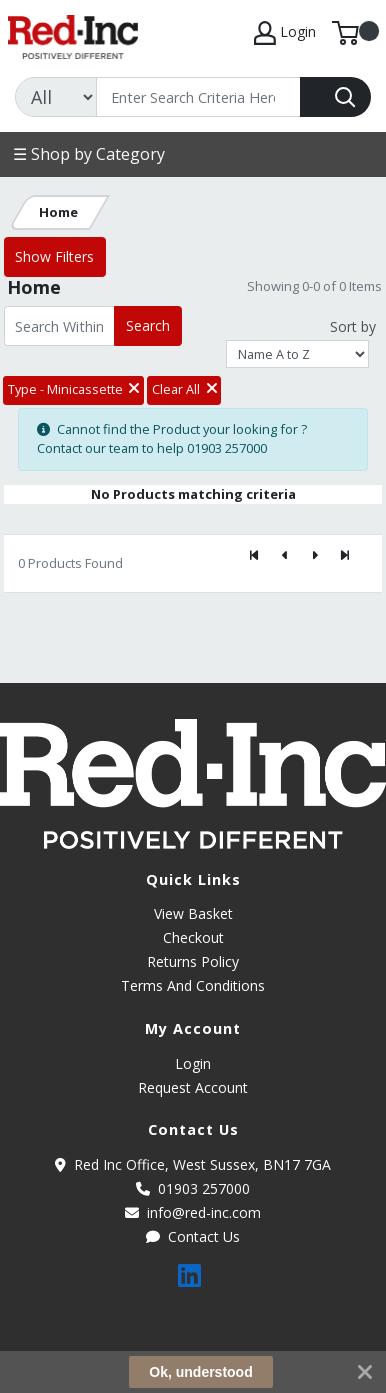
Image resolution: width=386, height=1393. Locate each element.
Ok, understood (200, 1372)
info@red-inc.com (193, 1212)
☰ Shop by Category (89, 154)
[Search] (198, 97)
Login (193, 1063)
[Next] (315, 555)
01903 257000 (193, 1188)
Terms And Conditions (193, 985)
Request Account (193, 1087)
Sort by (353, 326)
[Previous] (285, 555)
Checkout (193, 937)
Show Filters (54, 256)
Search (148, 325)
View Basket (193, 913)
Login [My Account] (285, 33)
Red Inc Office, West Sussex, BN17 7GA (193, 1164)
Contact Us (193, 1236)
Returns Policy (193, 961)
